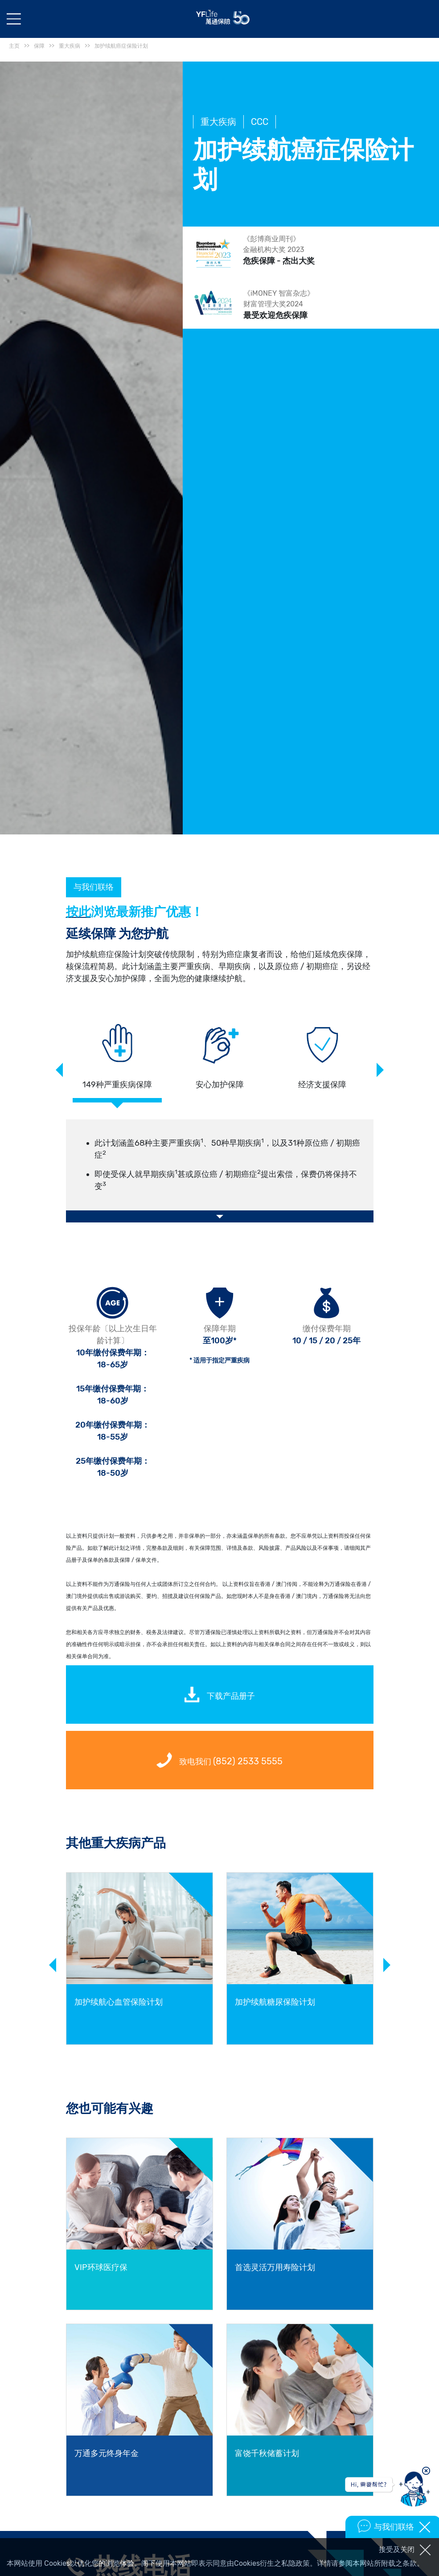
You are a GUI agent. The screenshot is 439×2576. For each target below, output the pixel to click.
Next (380, 1069)
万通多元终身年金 (106, 2453)
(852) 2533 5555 (248, 1761)
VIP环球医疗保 (100, 2267)
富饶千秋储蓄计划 (267, 2453)
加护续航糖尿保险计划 (275, 2002)
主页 (14, 46)
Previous (59, 1069)
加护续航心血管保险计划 (118, 2002)
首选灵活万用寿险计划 (275, 2267)
